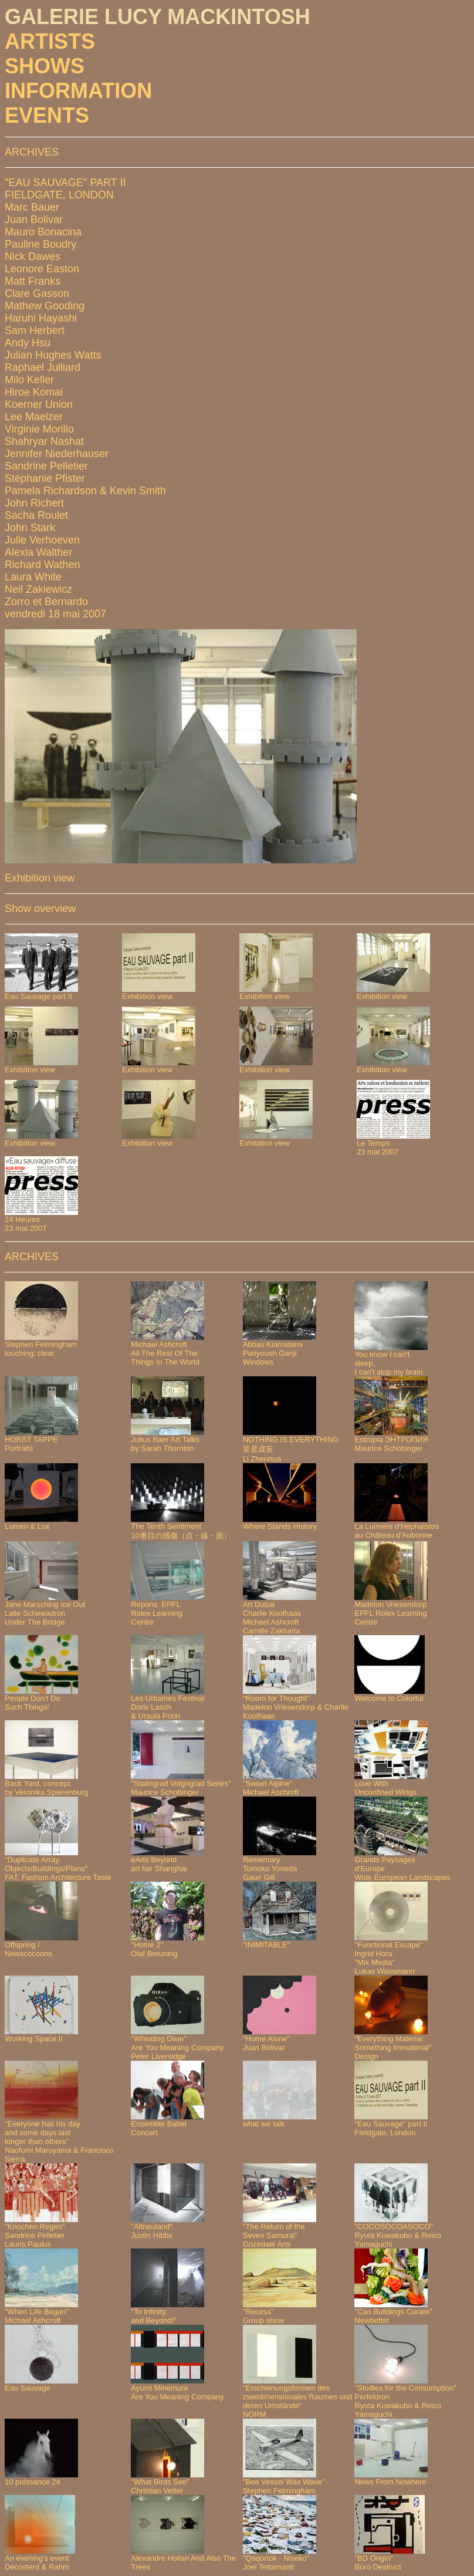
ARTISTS (50, 41)
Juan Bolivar (34, 219)
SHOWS (44, 66)
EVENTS (47, 115)
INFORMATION (78, 91)
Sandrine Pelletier (46, 466)
